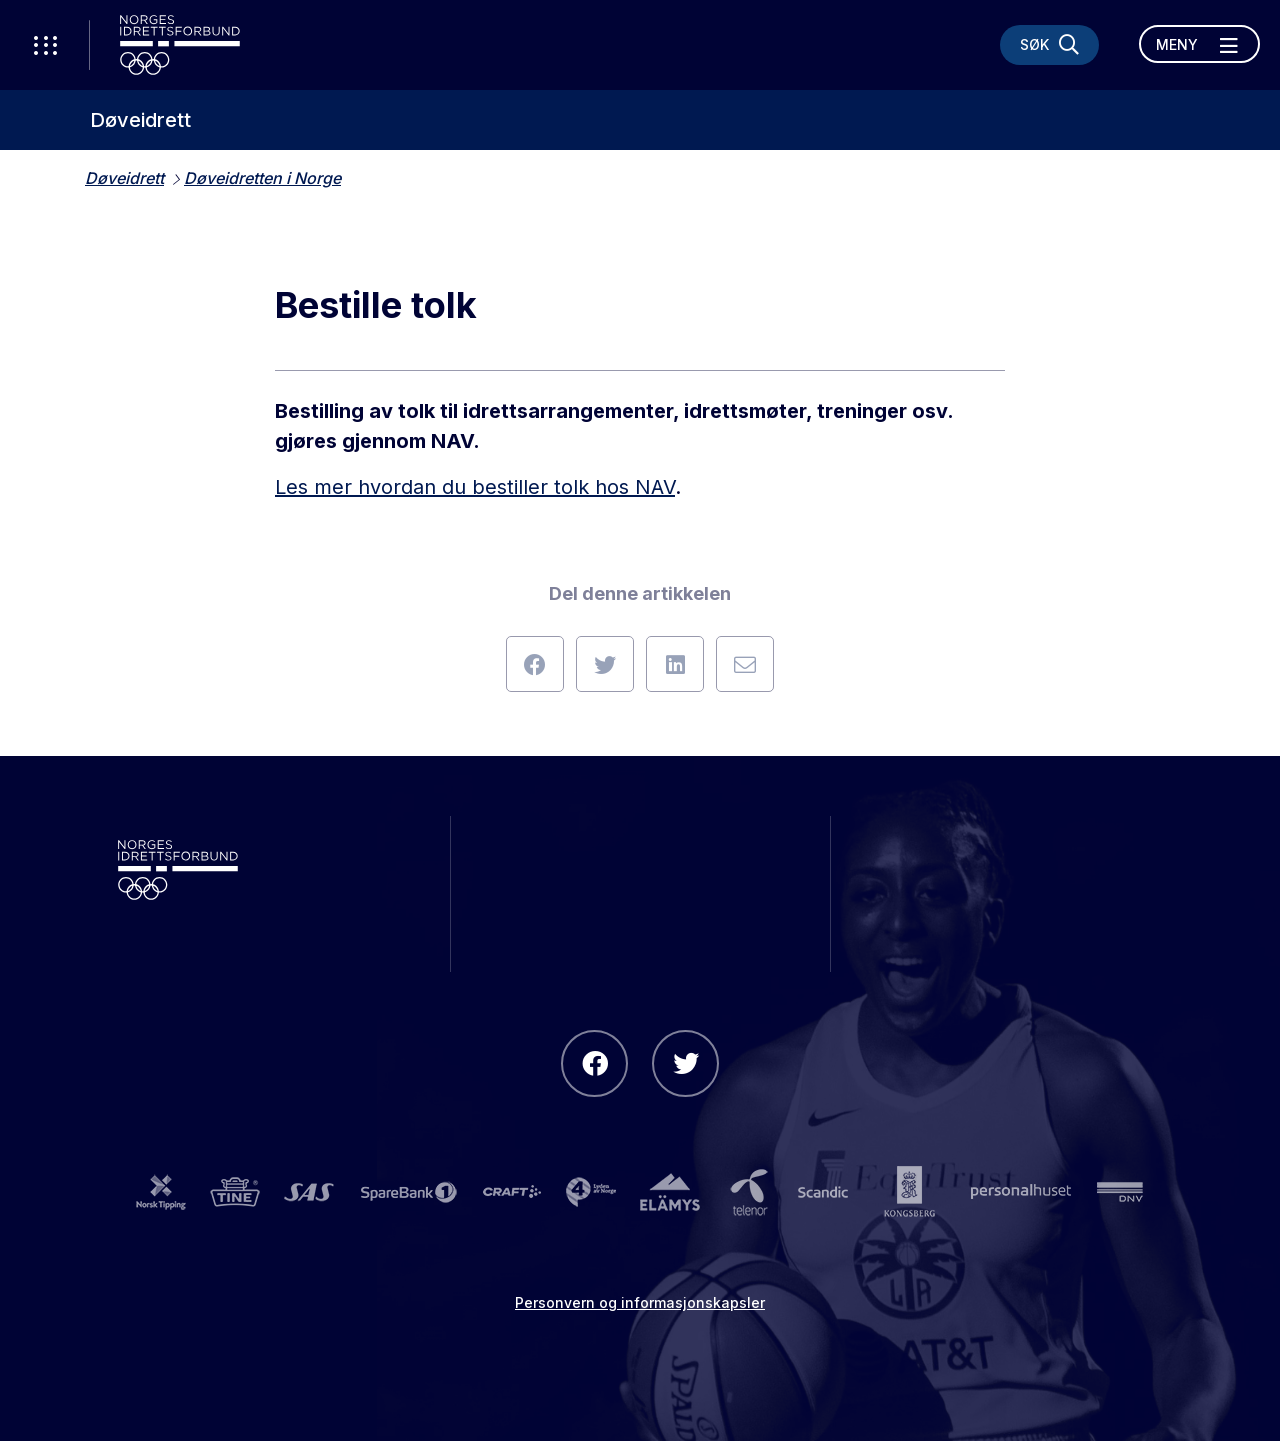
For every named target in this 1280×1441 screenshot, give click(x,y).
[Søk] (1049, 45)
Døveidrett (140, 120)
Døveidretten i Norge (262, 178)
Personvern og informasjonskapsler (640, 1302)
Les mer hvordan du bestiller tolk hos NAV (475, 487)
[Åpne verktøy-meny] (45, 45)
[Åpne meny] (1199, 44)
